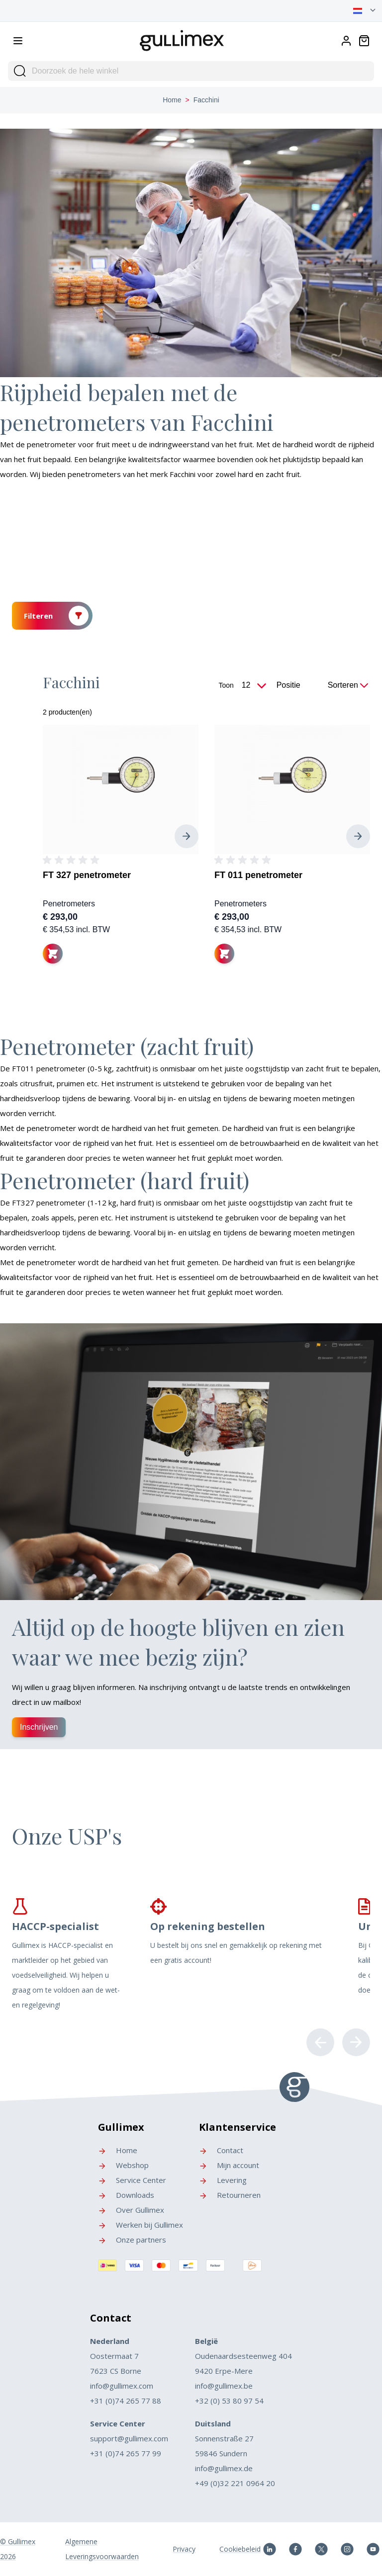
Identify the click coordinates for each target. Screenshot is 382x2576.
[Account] (346, 41)
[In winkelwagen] (53, 954)
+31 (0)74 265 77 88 (125, 2401)
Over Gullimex (131, 2210)
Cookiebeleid (240, 2549)
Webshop (123, 2165)
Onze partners (132, 2240)
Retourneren (230, 2195)
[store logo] (182, 39)
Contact (221, 2150)
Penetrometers (69, 903)
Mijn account (229, 2165)
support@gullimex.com (129, 2438)
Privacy (184, 2549)
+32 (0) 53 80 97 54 (229, 2401)
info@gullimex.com (121, 2386)
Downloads (126, 2195)
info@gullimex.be (224, 2386)
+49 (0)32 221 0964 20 (235, 2483)
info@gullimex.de (224, 2468)
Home (172, 100)
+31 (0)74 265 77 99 (125, 2453)
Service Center (132, 2180)
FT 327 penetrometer (87, 875)
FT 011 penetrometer (258, 875)
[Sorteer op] (299, 685)
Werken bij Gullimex (140, 2225)
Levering (223, 2180)
